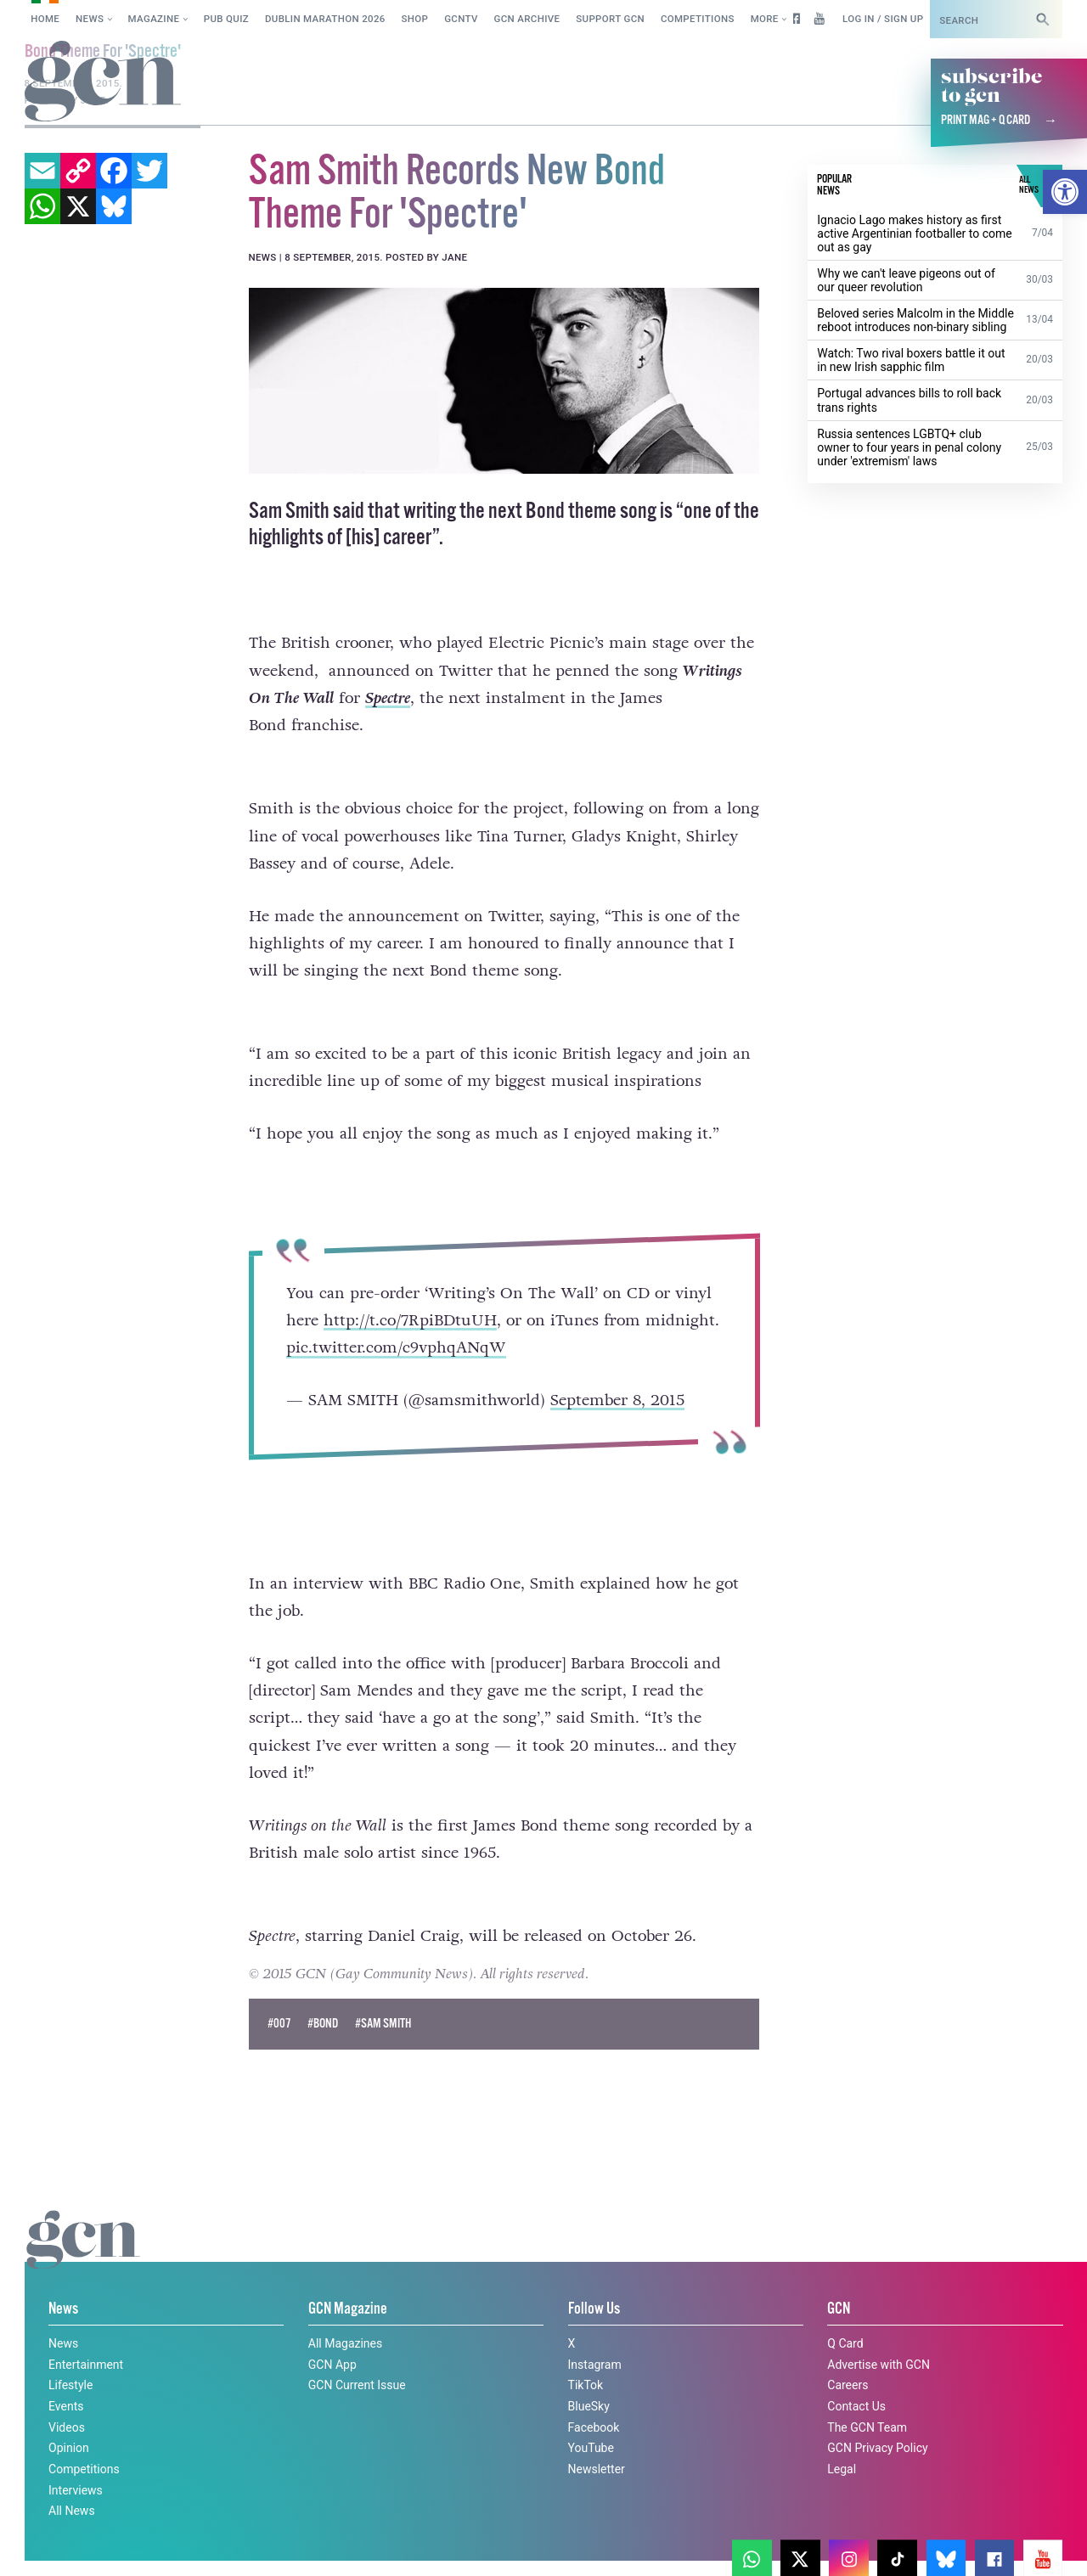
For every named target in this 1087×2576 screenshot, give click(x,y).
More (765, 19)
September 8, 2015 (617, 1400)
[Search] (1042, 19)
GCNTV (461, 19)
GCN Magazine (347, 2308)
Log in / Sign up (882, 19)
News (90, 19)
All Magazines (345, 2343)
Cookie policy (58, 2545)
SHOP (415, 19)
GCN (838, 2308)
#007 (279, 2024)
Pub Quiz (226, 19)
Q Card (845, 2343)
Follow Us (594, 2308)
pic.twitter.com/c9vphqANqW (396, 1347)
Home (45, 19)
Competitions (698, 19)
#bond (322, 2024)
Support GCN (610, 19)
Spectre (387, 698)
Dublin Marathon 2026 (325, 19)
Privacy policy (167, 2545)
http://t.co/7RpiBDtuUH (410, 1320)
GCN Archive (527, 19)
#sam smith (383, 2024)
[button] (1065, 192)
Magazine (154, 19)
